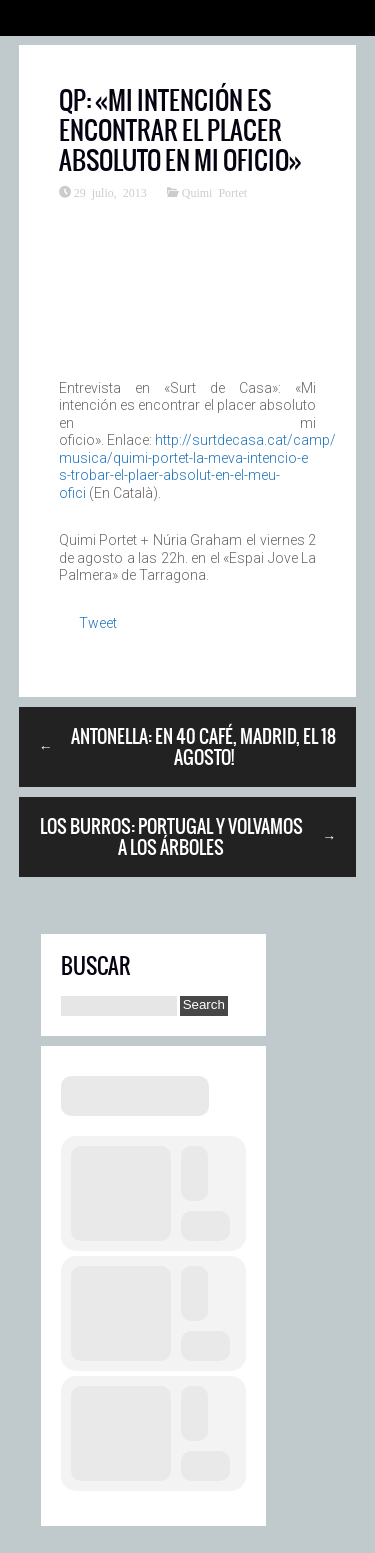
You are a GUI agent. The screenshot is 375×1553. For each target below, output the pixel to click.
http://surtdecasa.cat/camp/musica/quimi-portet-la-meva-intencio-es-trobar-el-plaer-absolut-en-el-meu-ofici (197, 466)
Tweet (98, 623)
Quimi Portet (214, 192)
